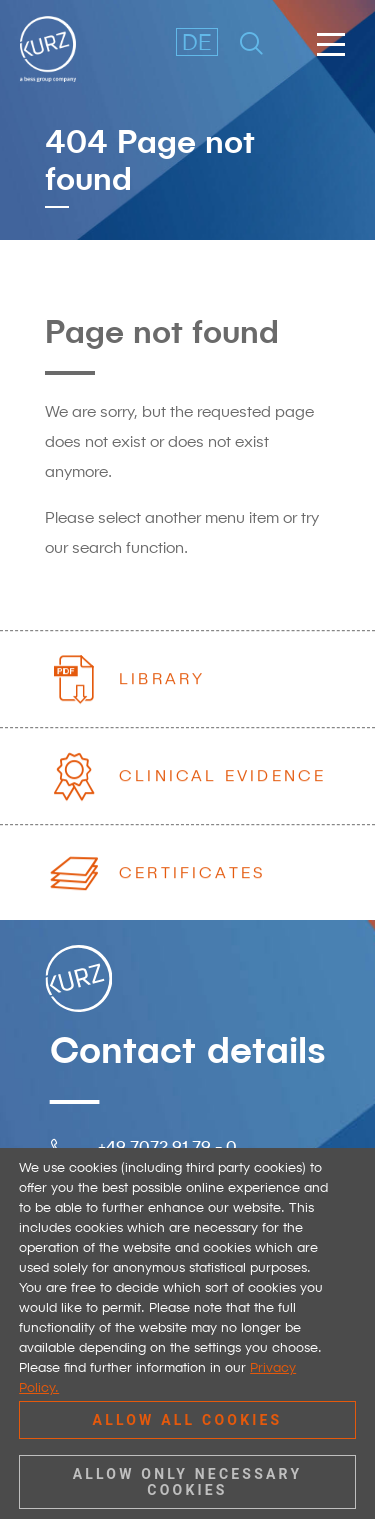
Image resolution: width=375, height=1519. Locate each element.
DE (197, 41)
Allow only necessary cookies (188, 1482)
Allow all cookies (188, 1420)
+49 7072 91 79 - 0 (167, 1146)
